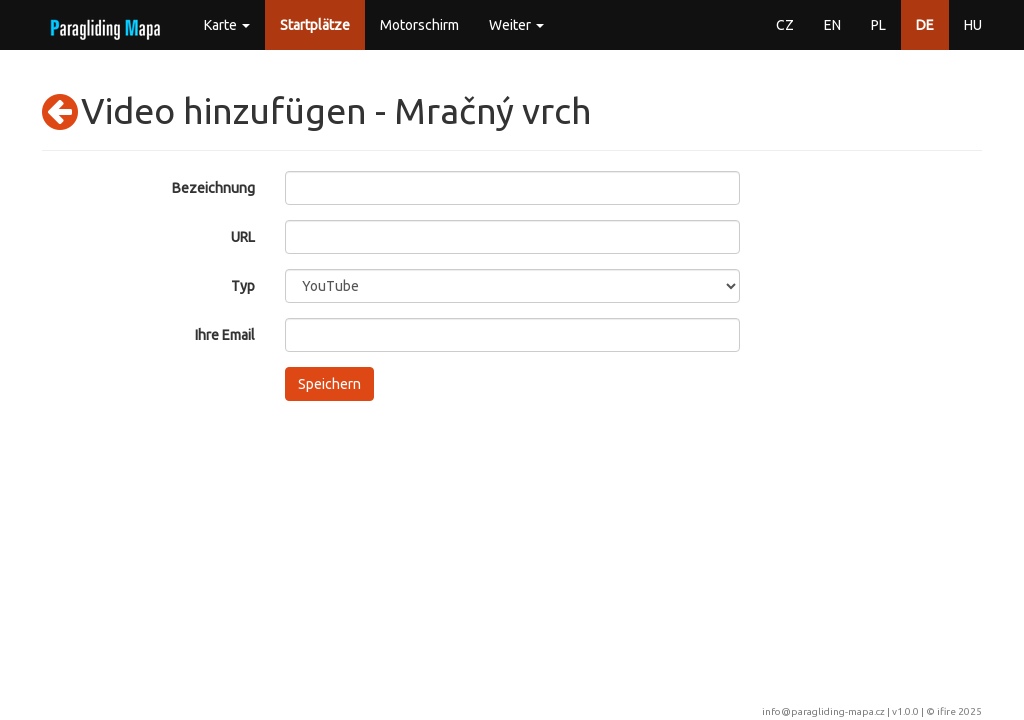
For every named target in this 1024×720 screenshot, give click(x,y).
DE (925, 25)
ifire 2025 (959, 711)
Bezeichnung (213, 188)
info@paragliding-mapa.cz (823, 711)
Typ (243, 286)
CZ (785, 25)
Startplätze (315, 25)
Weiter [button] (516, 25)
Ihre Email (225, 335)
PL (878, 25)
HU (973, 25)
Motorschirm (419, 25)
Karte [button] (227, 25)
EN (832, 25)
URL (243, 237)
